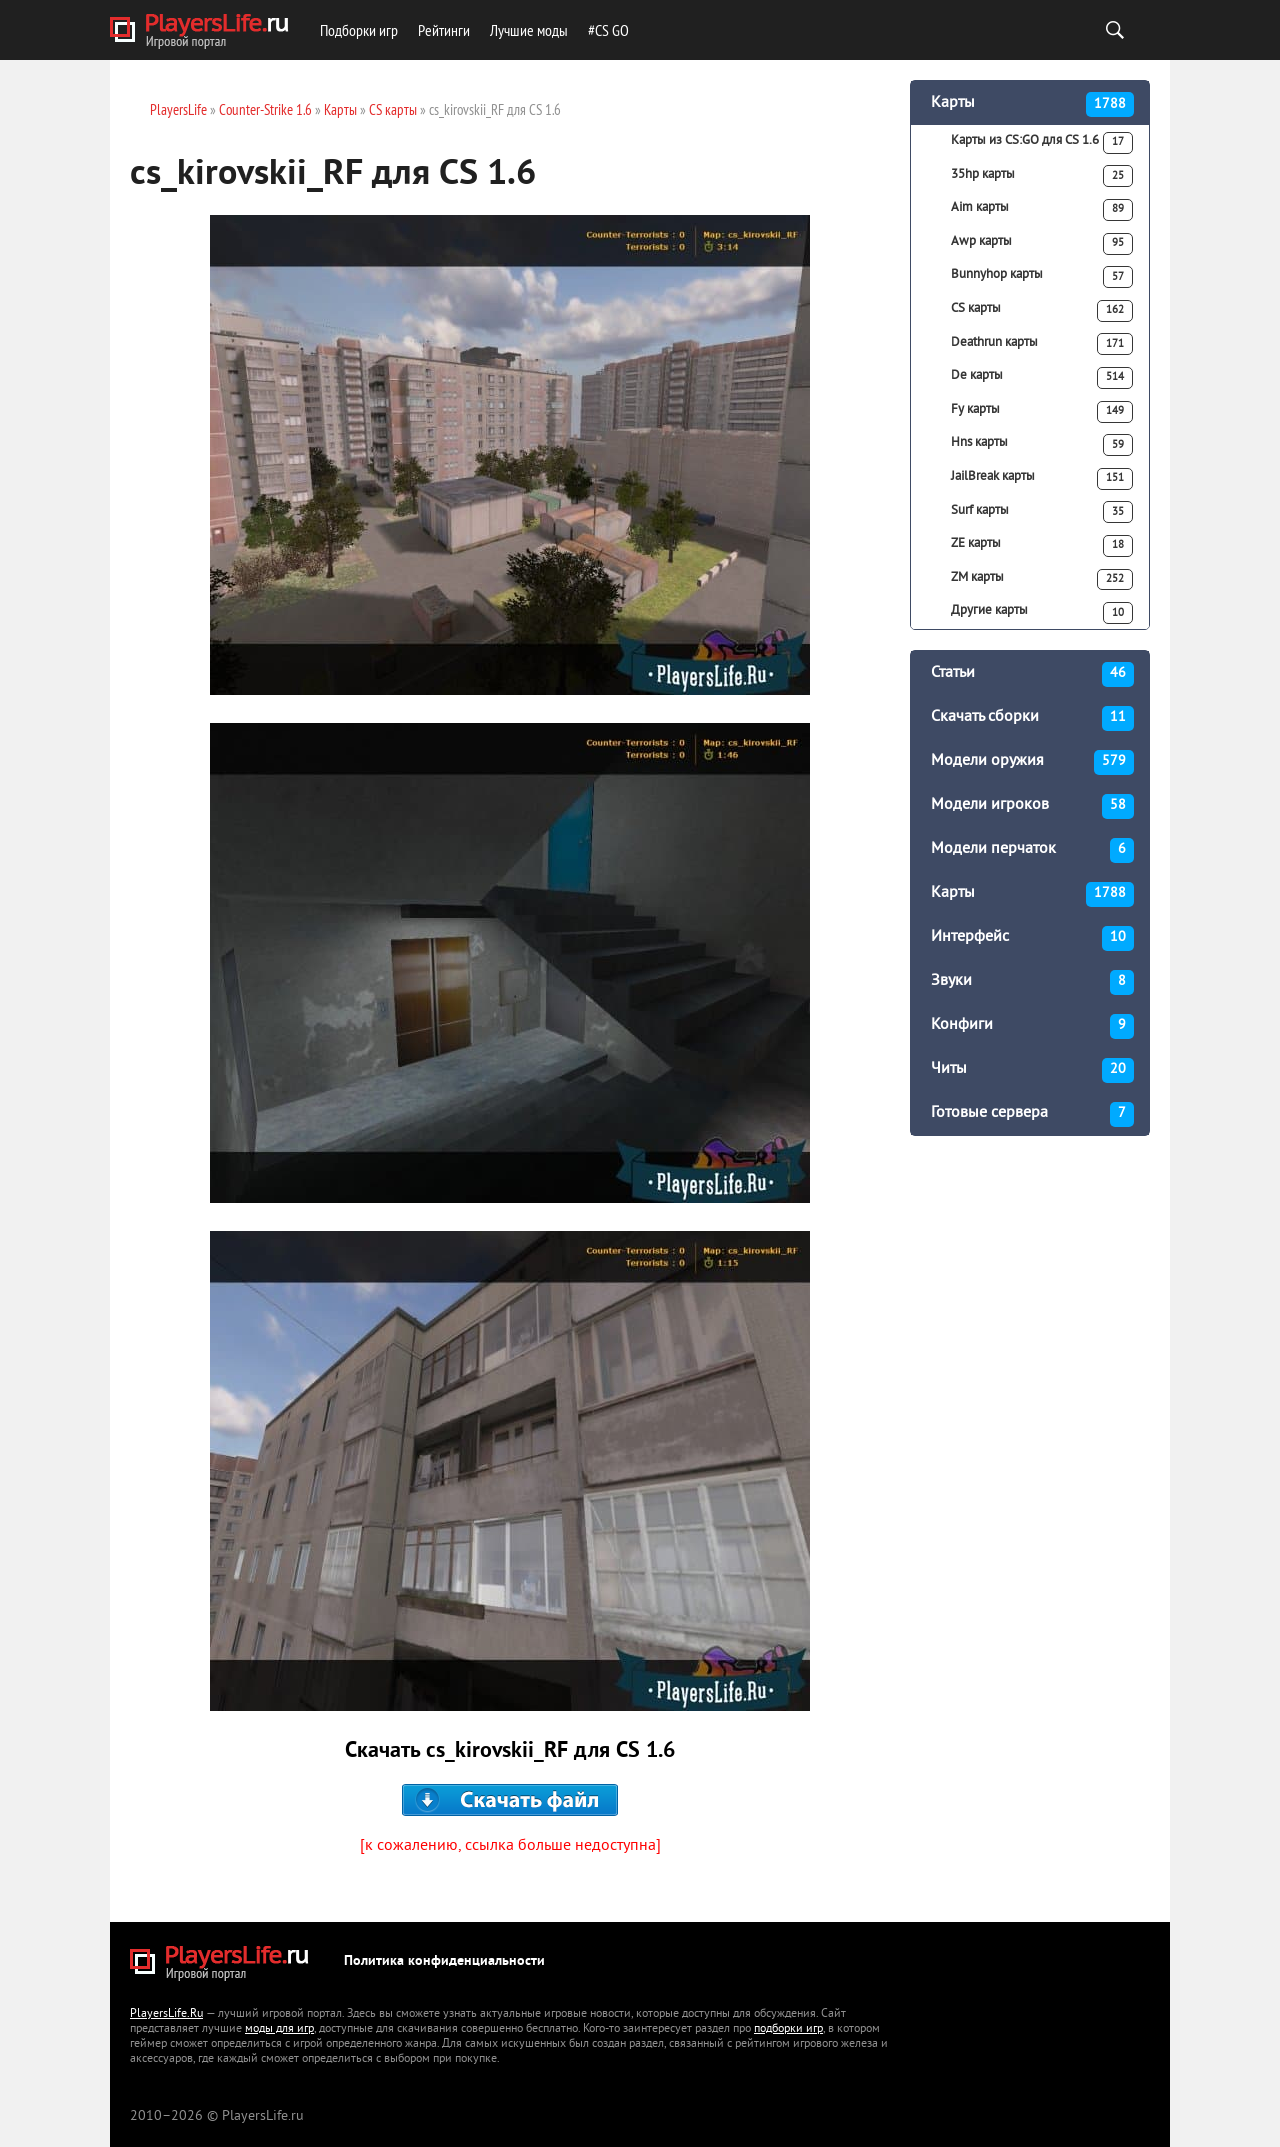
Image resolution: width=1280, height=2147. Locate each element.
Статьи (1032, 674)
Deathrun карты (1042, 344)
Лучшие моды (529, 30)
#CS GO (608, 30)
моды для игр (279, 2029)
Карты (1032, 104)
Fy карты (1042, 412)
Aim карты (1042, 210)
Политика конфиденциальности (444, 1961)
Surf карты (1042, 512)
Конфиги (1032, 1026)
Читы (1032, 1070)
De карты (1042, 378)
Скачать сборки (1032, 718)
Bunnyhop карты (1042, 277)
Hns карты (1042, 445)
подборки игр (788, 2029)
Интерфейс (1032, 938)
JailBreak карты (1042, 479)
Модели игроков (1032, 806)
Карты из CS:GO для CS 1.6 (1042, 143)
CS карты (1042, 311)
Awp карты (1042, 244)
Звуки (1032, 982)
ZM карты (1042, 580)
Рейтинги (444, 30)
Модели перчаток (1032, 850)
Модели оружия (1032, 762)
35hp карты (1042, 176)
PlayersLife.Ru (166, 2014)
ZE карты (1042, 546)
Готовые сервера (1032, 1114)
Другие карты (1042, 613)
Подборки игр (359, 30)
